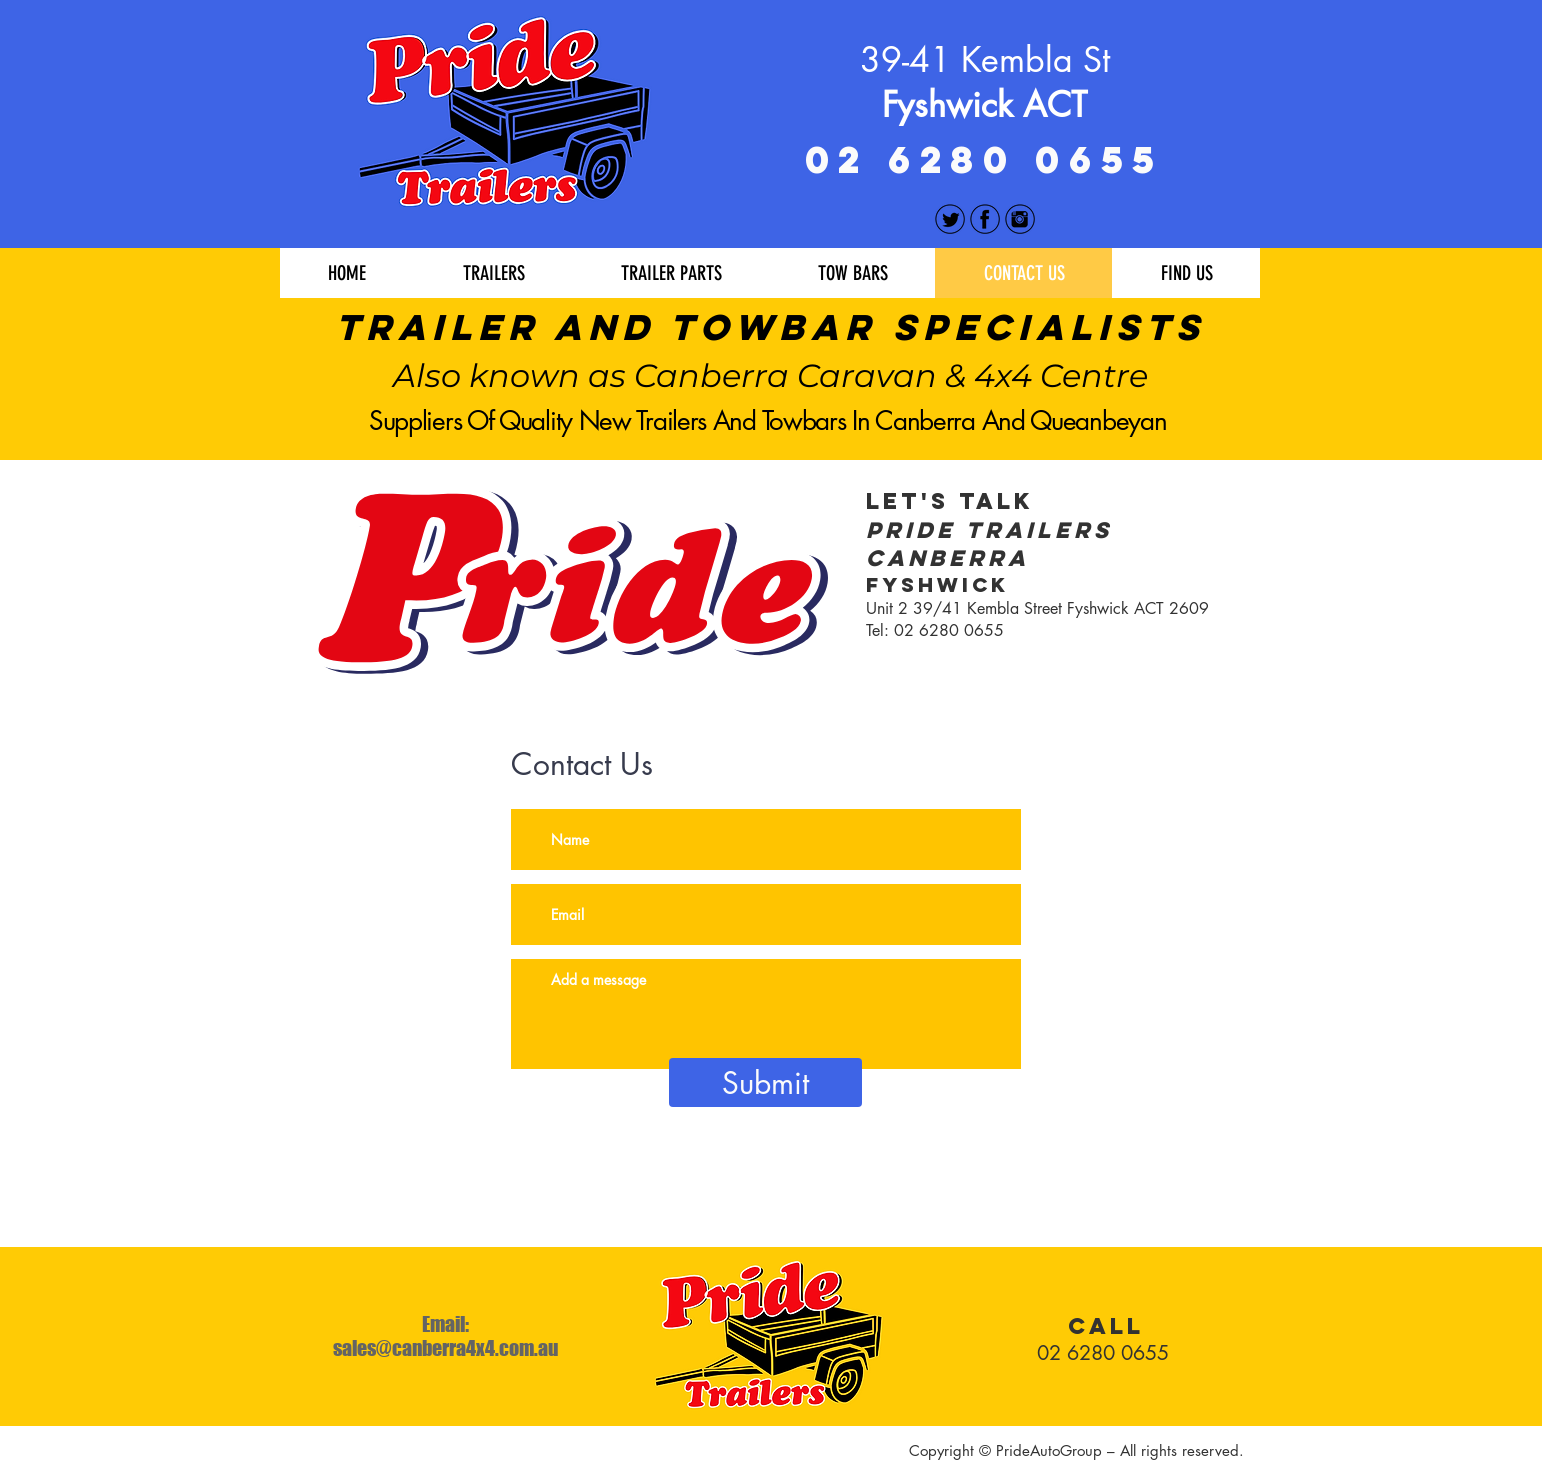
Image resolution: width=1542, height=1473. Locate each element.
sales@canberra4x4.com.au (445, 1348)
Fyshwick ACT (984, 104)
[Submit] (765, 1082)
